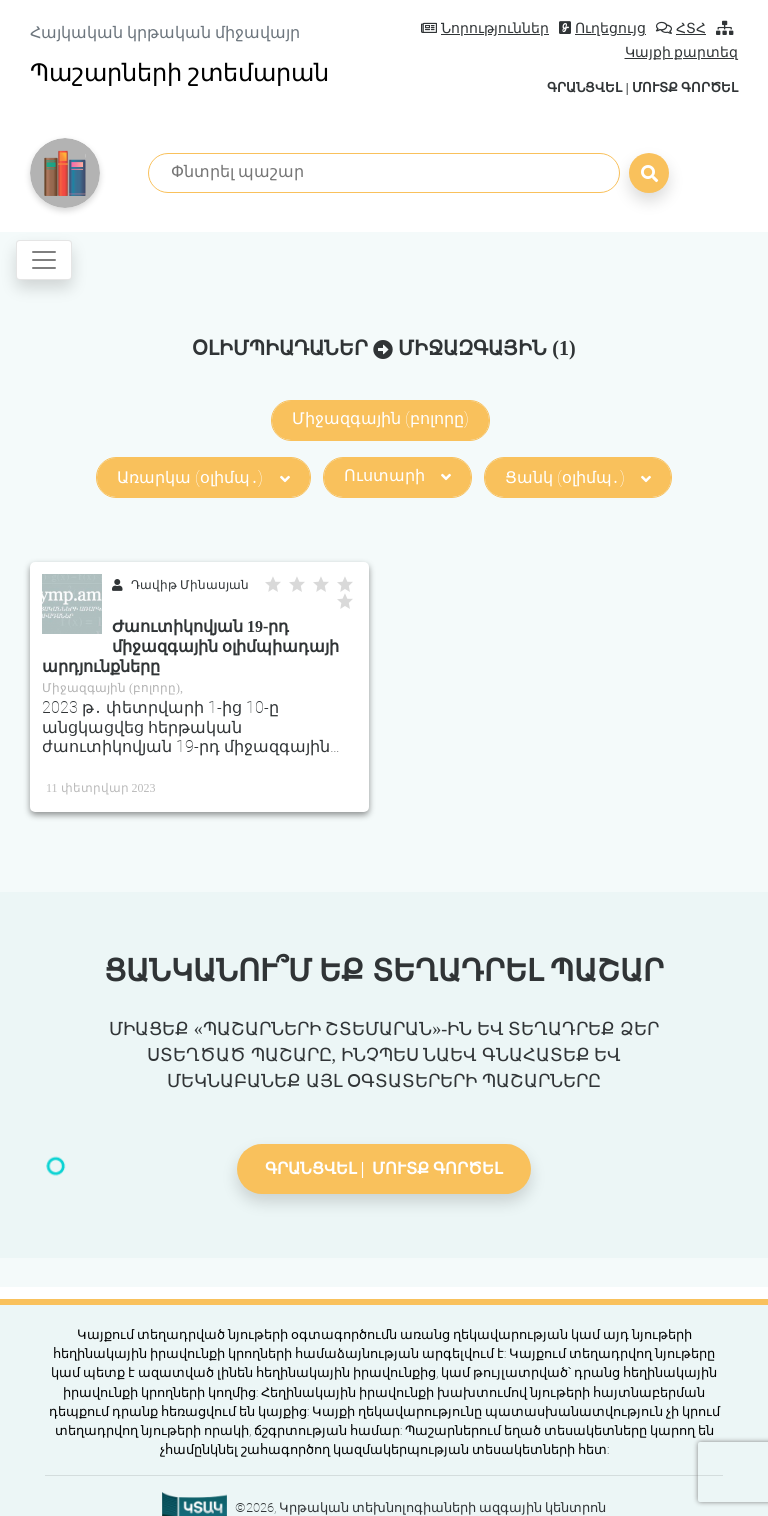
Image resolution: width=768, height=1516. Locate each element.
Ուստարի (397, 475)
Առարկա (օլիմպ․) (203, 477)
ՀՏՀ (681, 28)
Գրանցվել (584, 87)
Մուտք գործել (685, 87)
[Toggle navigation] (44, 260)
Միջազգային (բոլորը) (380, 418)
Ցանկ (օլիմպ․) (578, 477)
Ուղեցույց (602, 28)
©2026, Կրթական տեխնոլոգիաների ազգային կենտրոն (420, 1507)
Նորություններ (485, 28)
